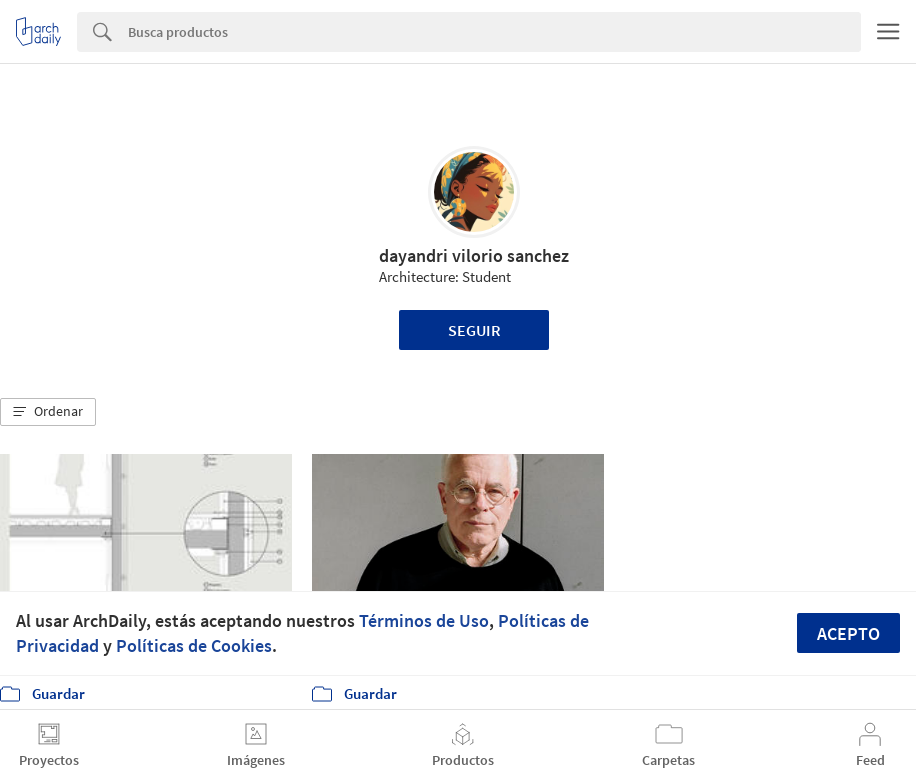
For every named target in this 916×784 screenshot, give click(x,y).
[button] (48, 412)
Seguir (474, 330)
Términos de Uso (424, 620)
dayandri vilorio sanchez (474, 255)
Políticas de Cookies (194, 645)
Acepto (848, 633)
